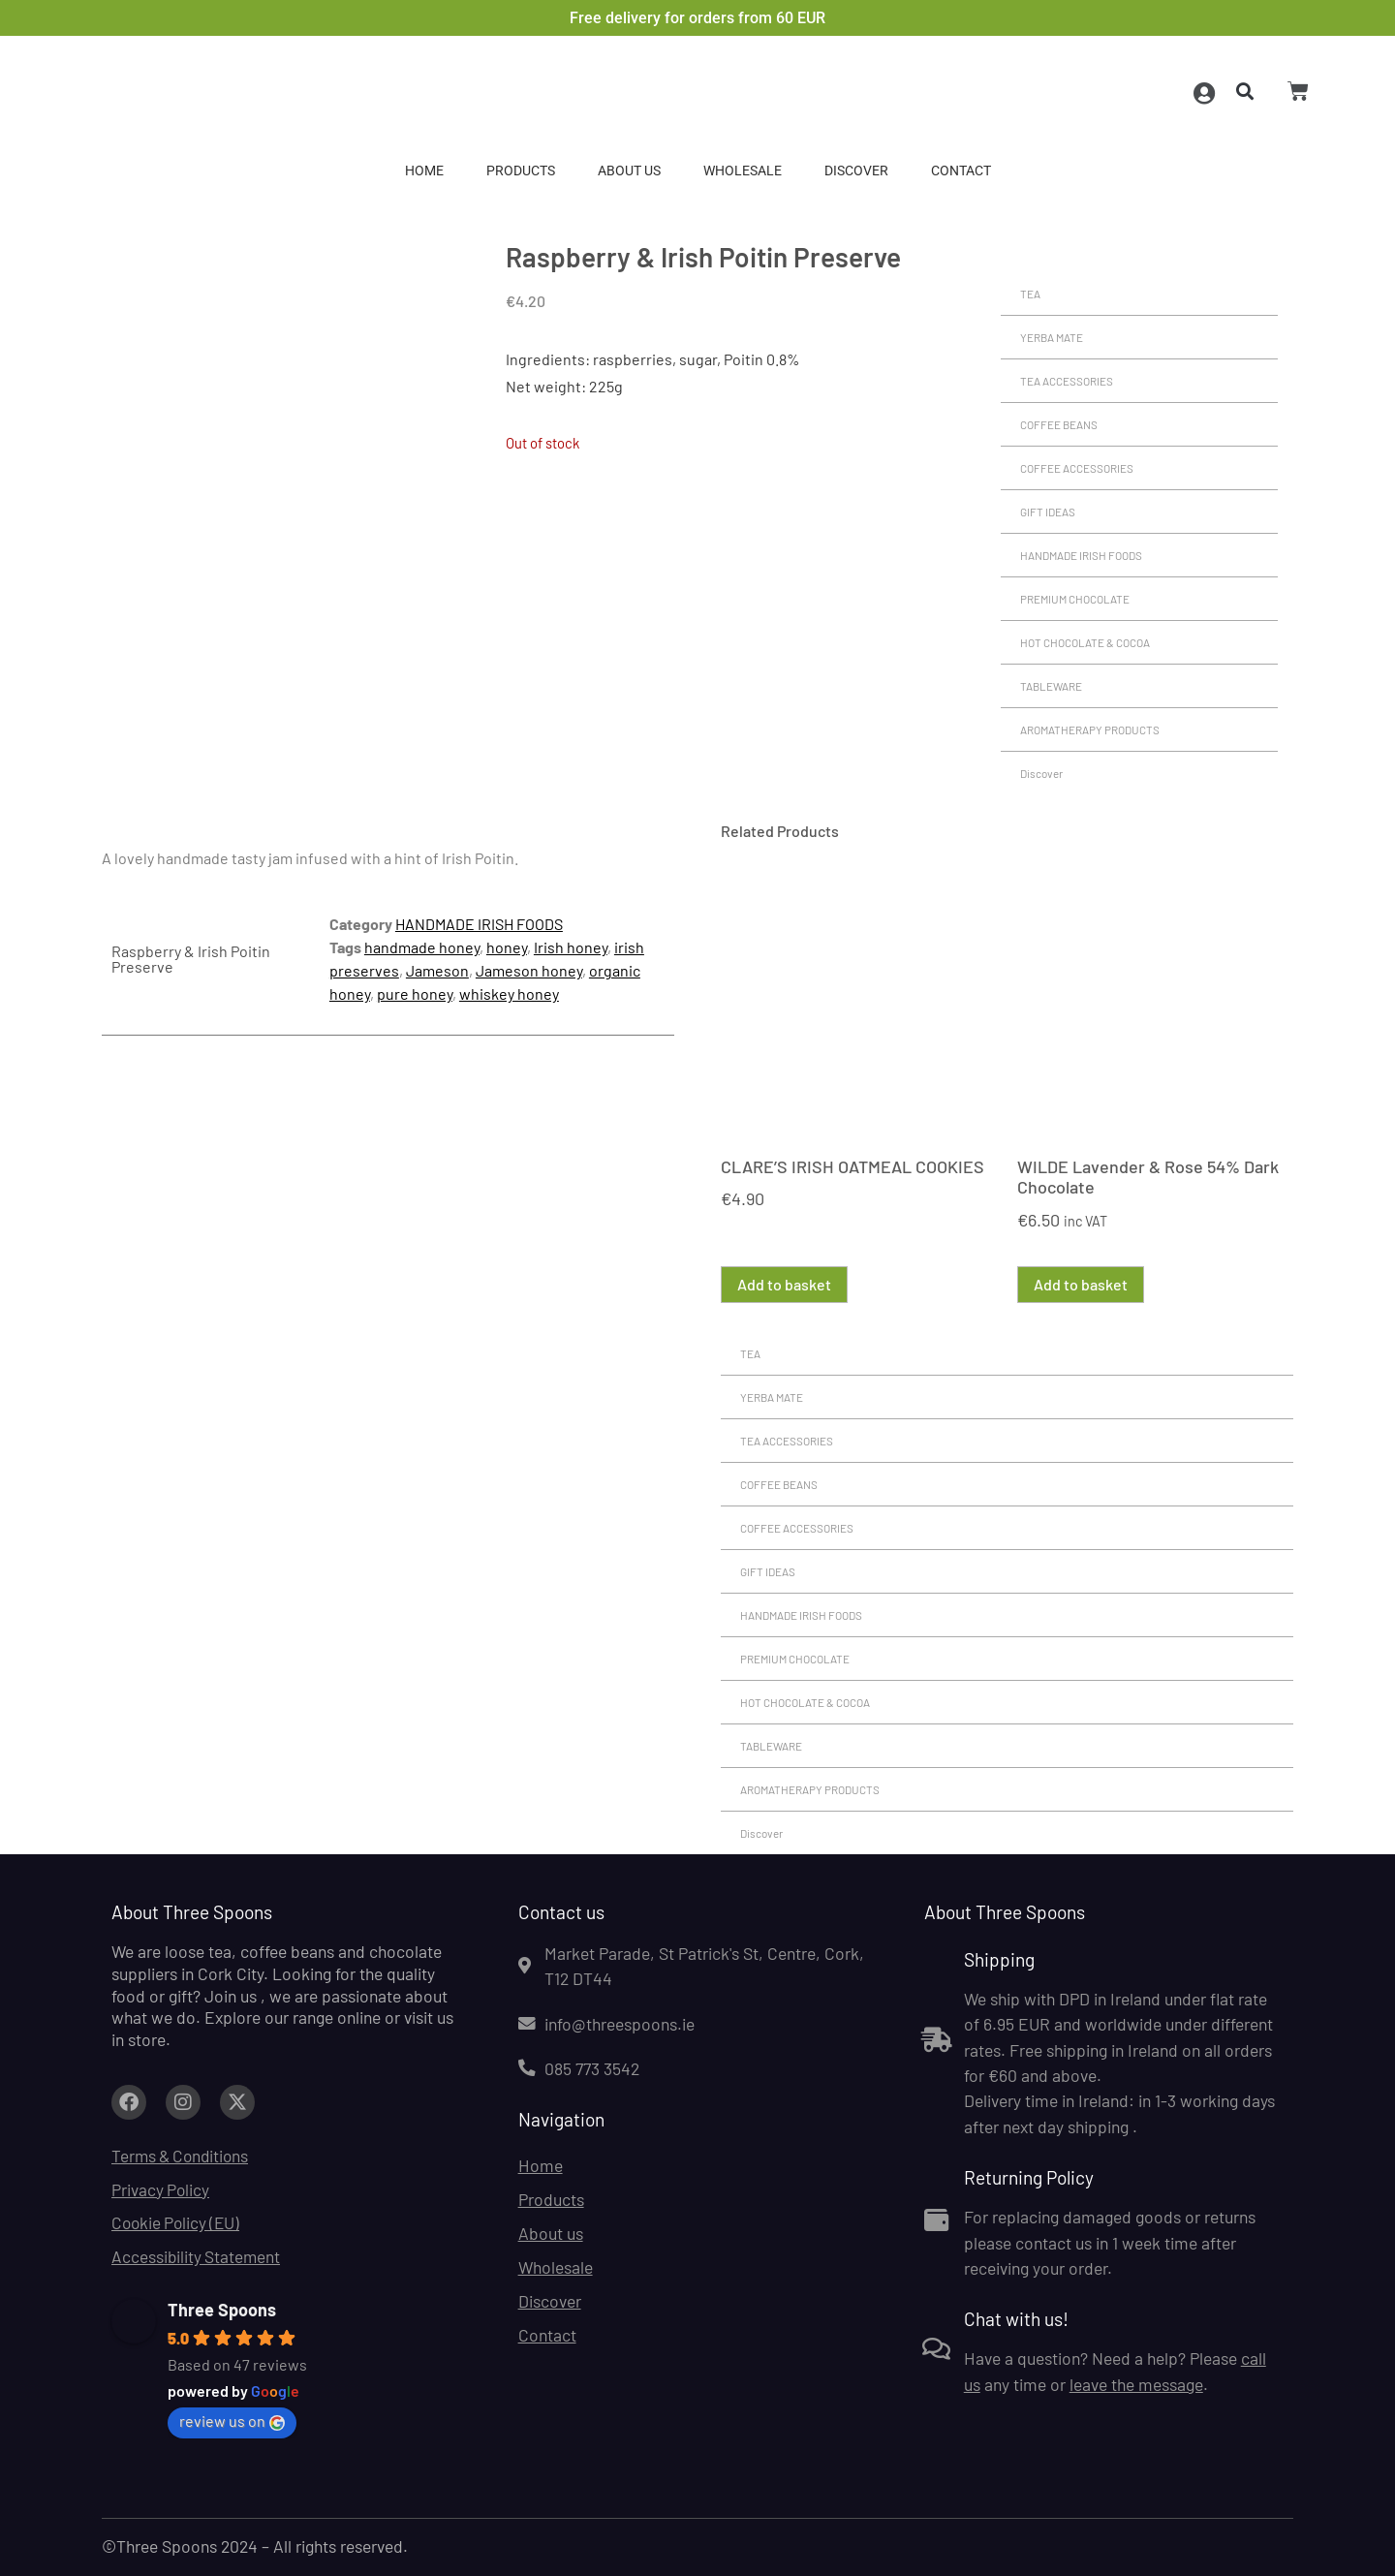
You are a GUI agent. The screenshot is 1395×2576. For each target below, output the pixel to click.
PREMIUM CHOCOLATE (1075, 598)
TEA (1030, 293)
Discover (856, 171)
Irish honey (570, 947)
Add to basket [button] (784, 1284)
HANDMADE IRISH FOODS (1081, 555)
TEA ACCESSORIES (1066, 381)
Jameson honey (529, 970)
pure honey (414, 993)
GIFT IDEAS (1047, 511)
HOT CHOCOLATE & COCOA (1085, 642)
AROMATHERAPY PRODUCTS (1090, 729)
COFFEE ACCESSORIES (1076, 468)
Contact (961, 171)
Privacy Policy (161, 2189)
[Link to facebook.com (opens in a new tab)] (128, 2102)
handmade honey (422, 947)
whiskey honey (509, 993)
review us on (232, 2422)
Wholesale (742, 171)
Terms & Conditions (183, 2155)
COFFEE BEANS (1059, 424)
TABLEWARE (1051, 686)
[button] (1241, 92)
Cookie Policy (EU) (178, 2223)
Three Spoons (222, 2310)
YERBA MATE (1051, 337)
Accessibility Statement (197, 2257)
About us (629, 171)
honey (506, 947)
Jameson (437, 970)
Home (424, 171)
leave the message (1136, 2384)
